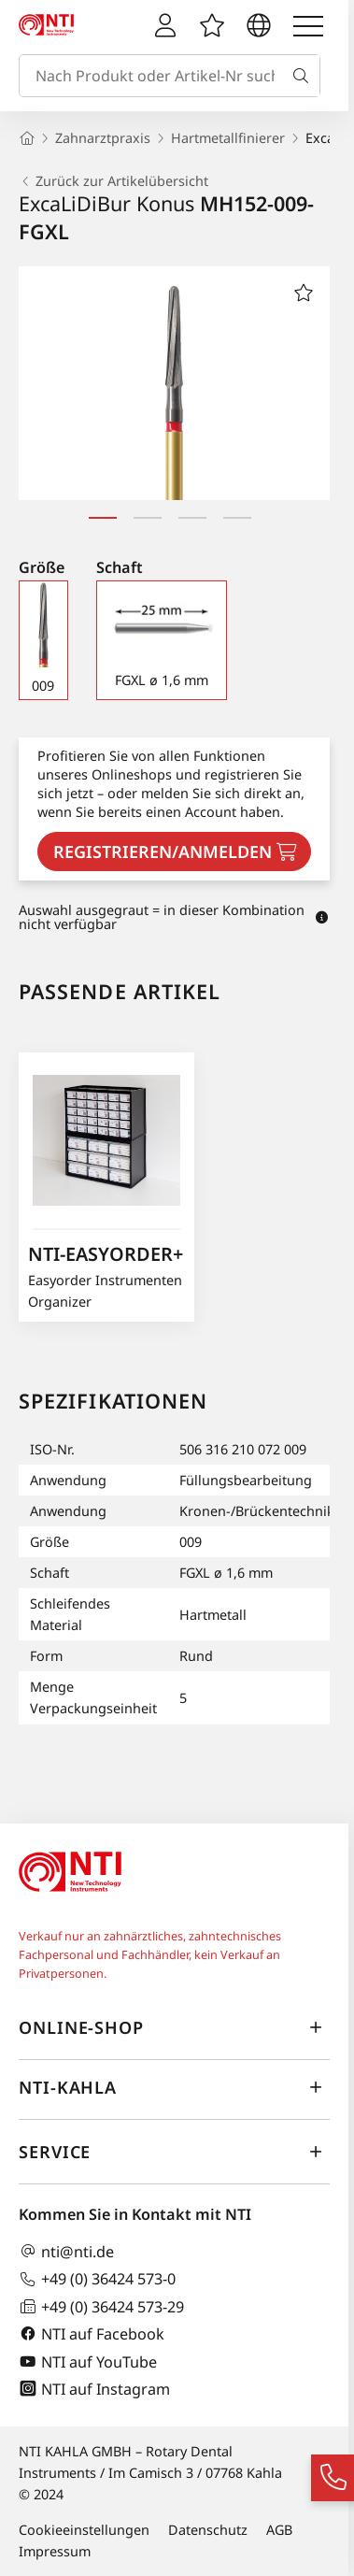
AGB (279, 2530)
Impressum (55, 2551)
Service (174, 2153)
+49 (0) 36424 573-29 (101, 2306)
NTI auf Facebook (91, 2333)
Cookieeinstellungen (84, 2530)
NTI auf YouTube (88, 2361)
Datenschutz (208, 2530)
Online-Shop (174, 2028)
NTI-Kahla (174, 2088)
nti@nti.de (66, 2251)
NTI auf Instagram (94, 2388)
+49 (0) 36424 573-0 (97, 2279)
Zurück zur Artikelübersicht (113, 181)
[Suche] (304, 75)
